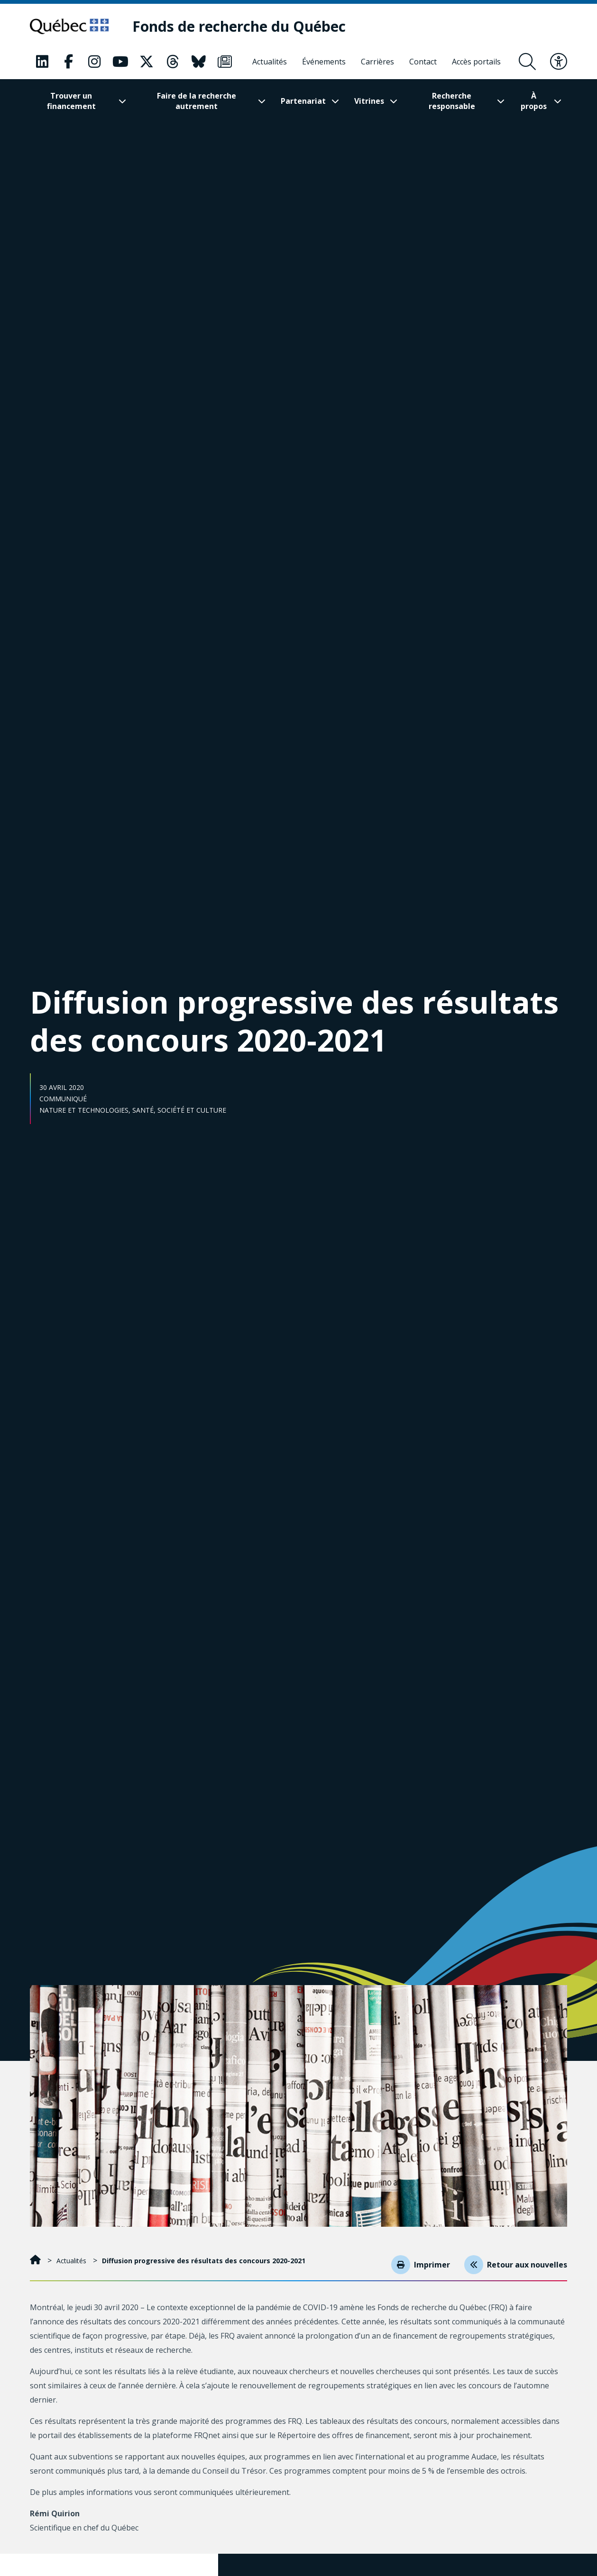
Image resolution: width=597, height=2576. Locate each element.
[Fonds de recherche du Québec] (248, 26)
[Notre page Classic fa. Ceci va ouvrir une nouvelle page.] (42, 62)
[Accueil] (36, 2260)
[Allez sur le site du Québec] (74, 26)
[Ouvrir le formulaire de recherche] (527, 62)
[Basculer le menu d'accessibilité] (558, 62)
